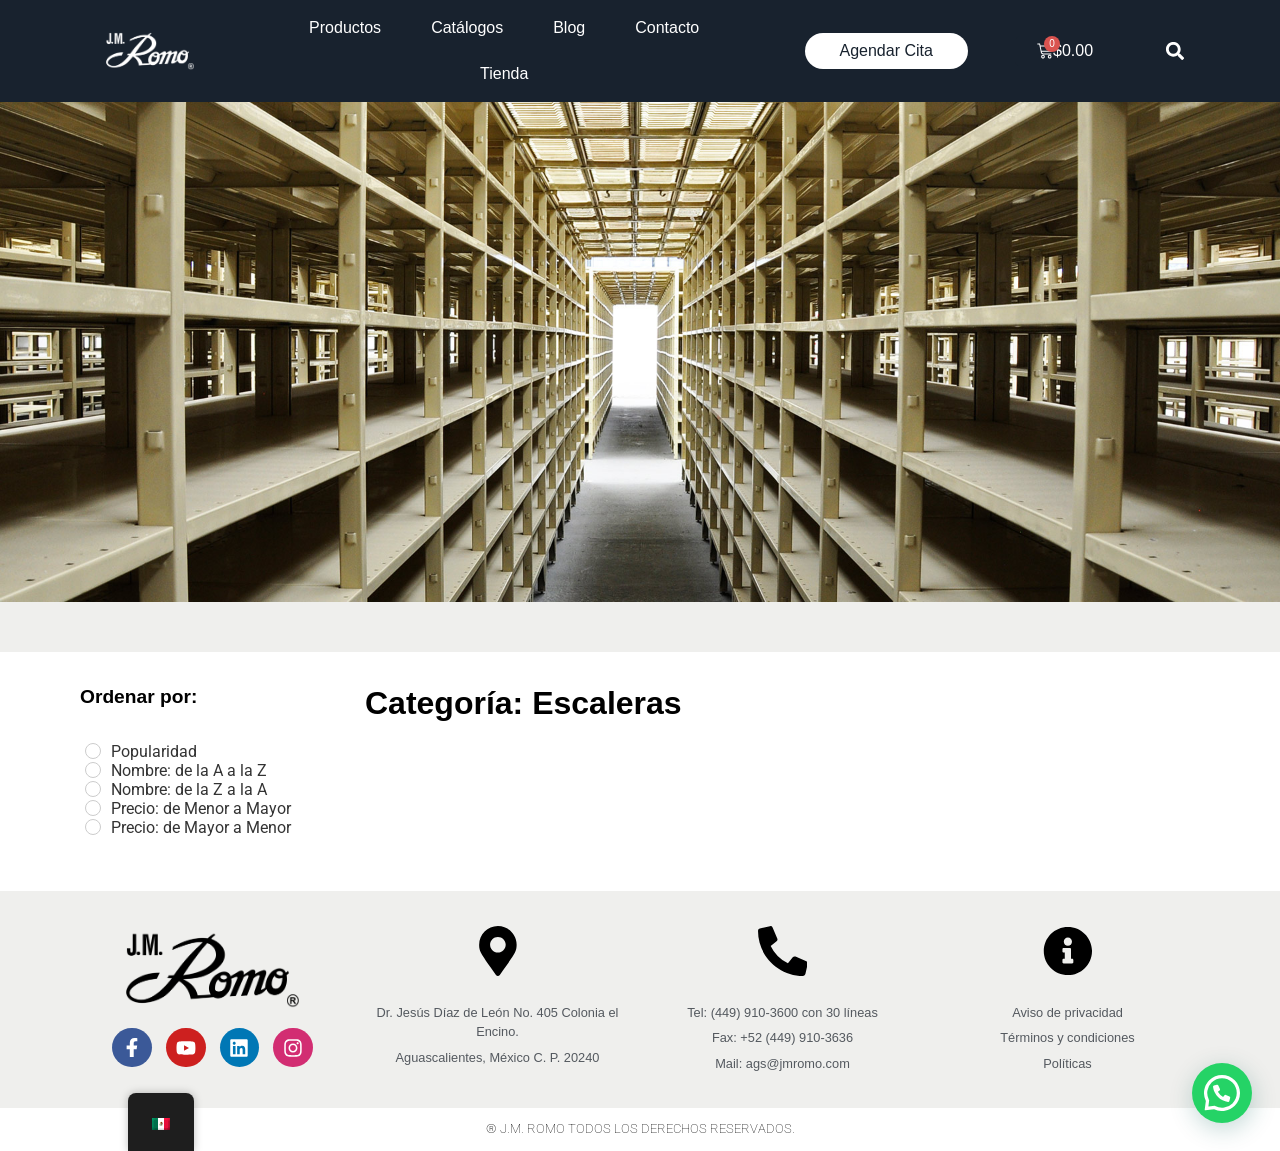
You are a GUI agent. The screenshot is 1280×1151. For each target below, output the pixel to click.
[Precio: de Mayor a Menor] (93, 827)
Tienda (504, 73)
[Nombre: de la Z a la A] (93, 789)
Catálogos (467, 27)
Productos (345, 27)
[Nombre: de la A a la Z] (93, 770)
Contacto (667, 27)
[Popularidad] (93, 751)
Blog (569, 27)
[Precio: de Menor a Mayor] (93, 808)
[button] (1175, 51)
